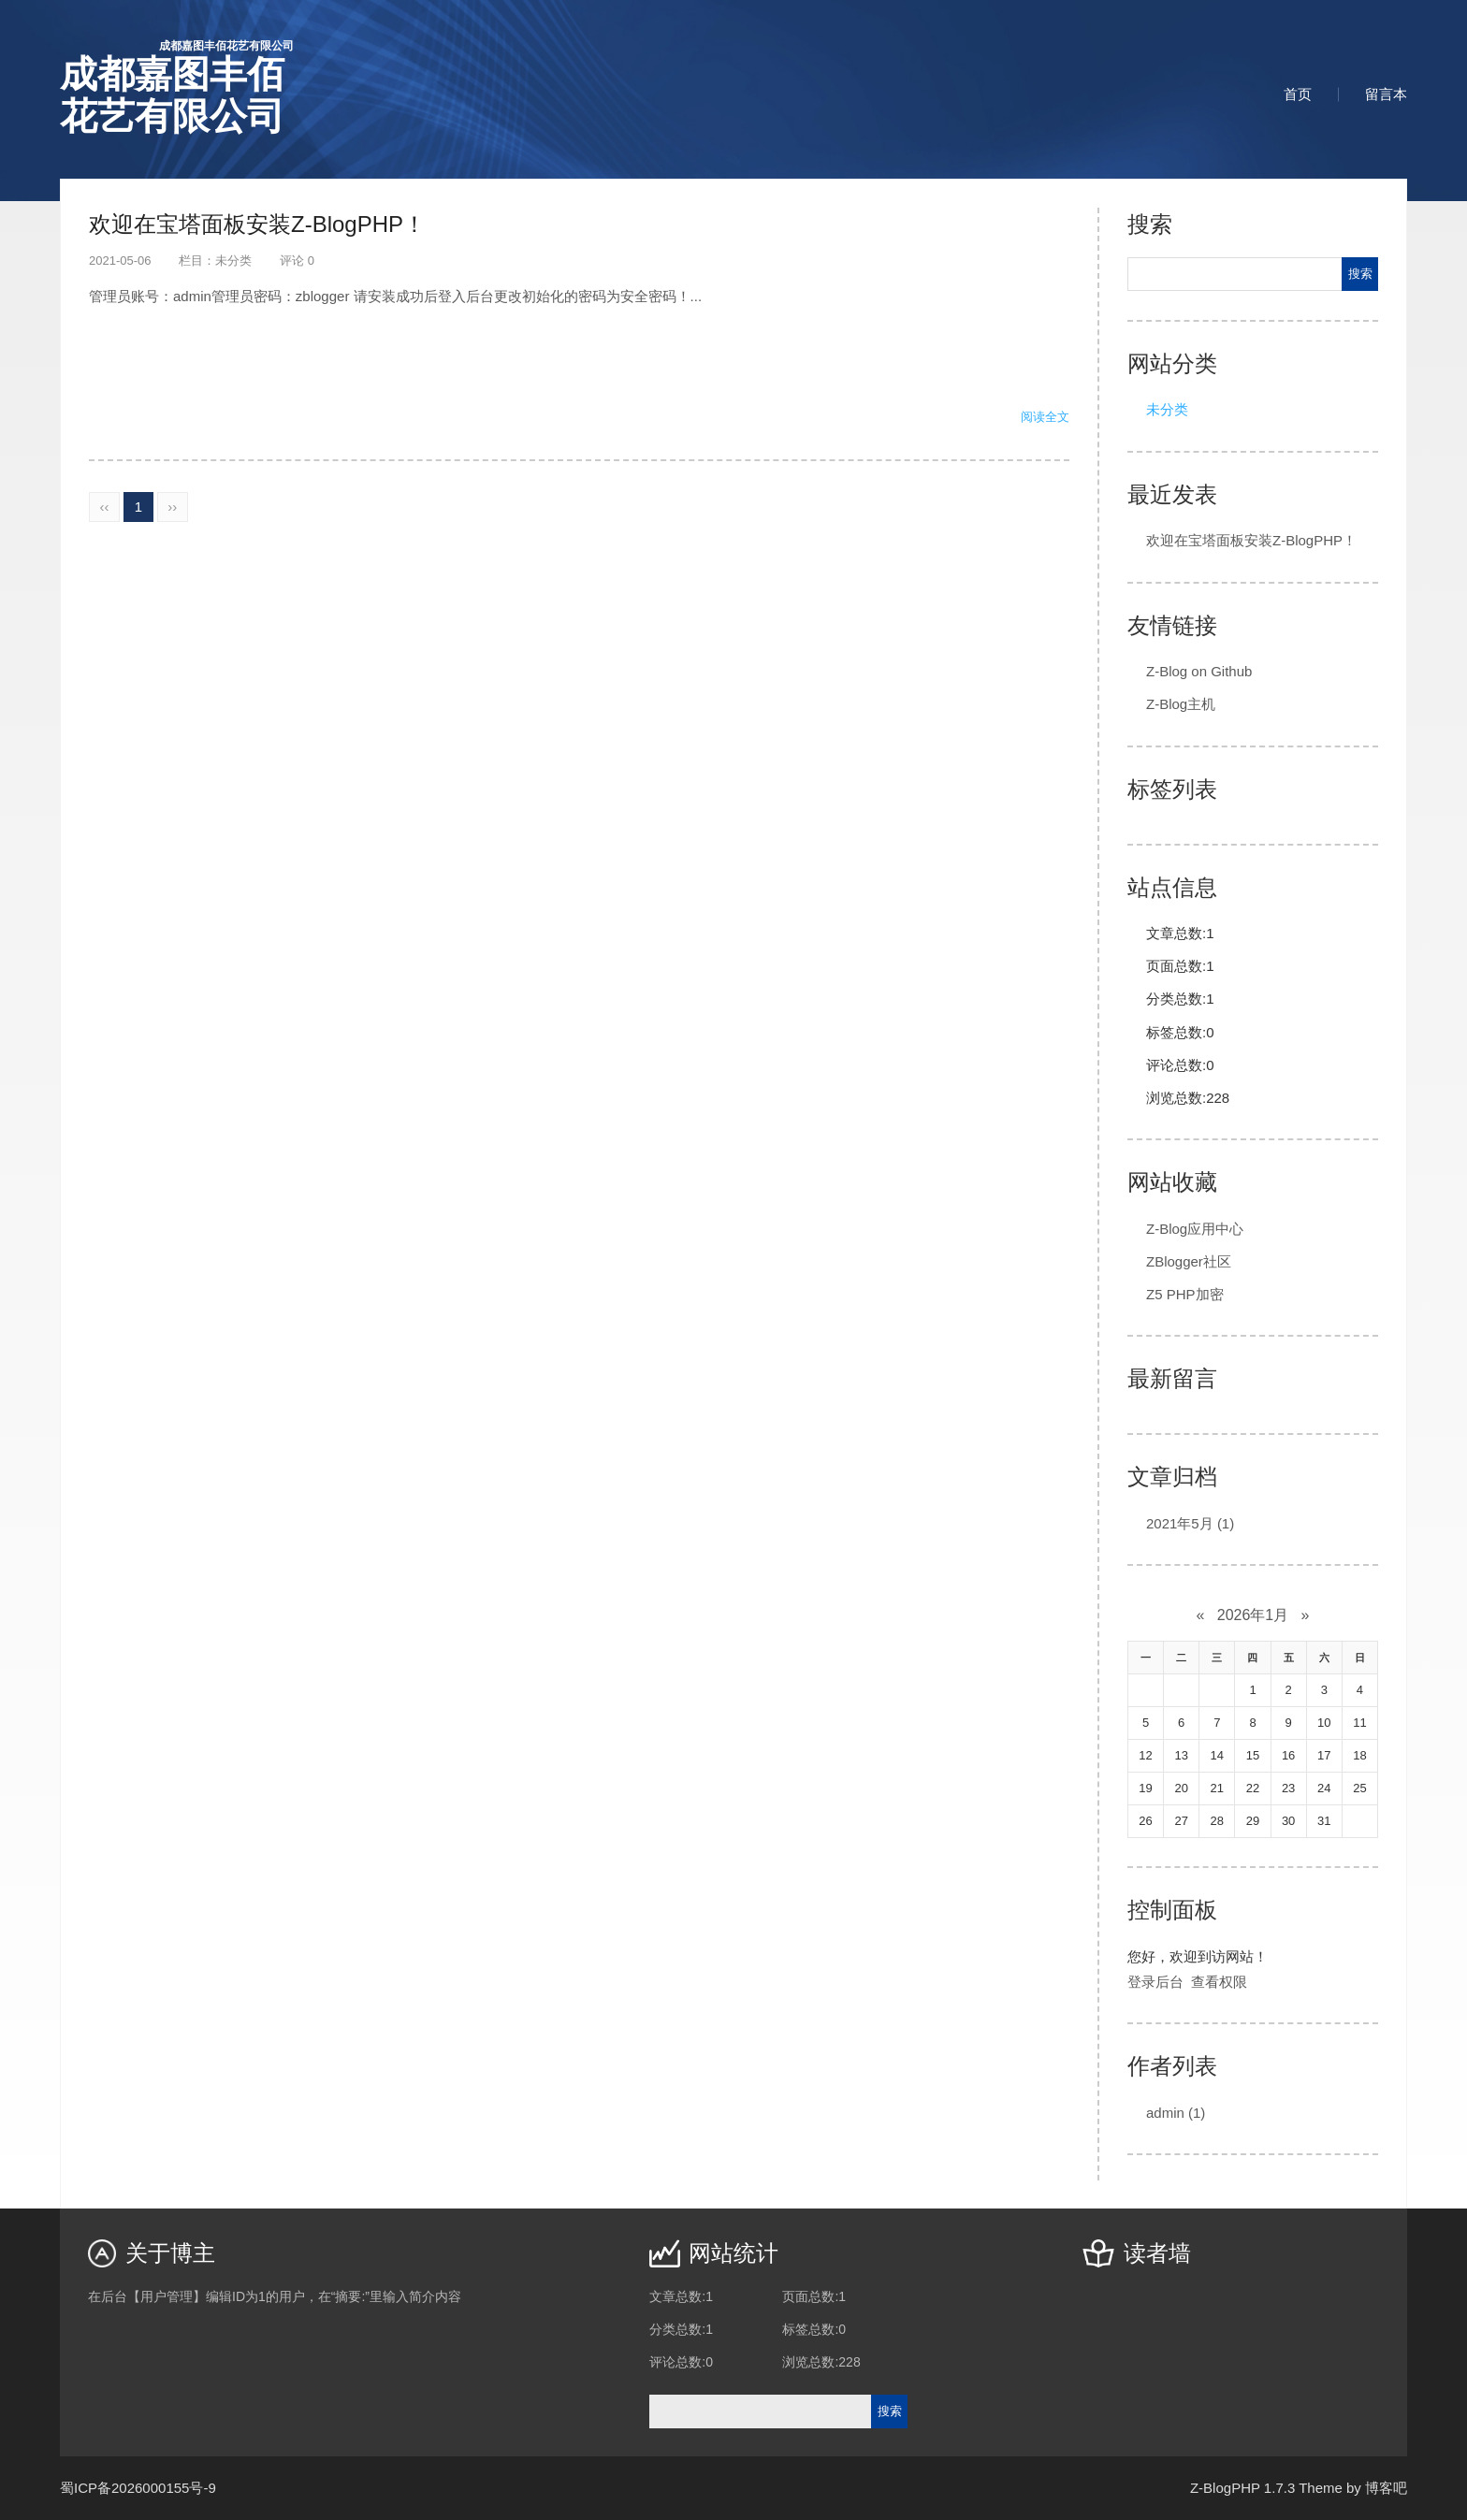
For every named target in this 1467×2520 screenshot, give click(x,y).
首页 (1298, 94)
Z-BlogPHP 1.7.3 (1242, 2488)
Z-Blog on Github (1199, 671)
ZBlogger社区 (1188, 1261)
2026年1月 (1253, 1615)
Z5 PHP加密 (1185, 1294)
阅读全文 (1045, 417)
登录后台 (1155, 1982)
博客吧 (1386, 2488)
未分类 (233, 260)
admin (1175, 2113)
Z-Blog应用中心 (1194, 1229)
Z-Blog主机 (1180, 704)
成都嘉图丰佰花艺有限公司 (177, 87)
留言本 (1386, 94)
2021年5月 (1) (1190, 1523)
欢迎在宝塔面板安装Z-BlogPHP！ (257, 224)
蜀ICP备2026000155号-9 (138, 2488)
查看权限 (1219, 1982)
